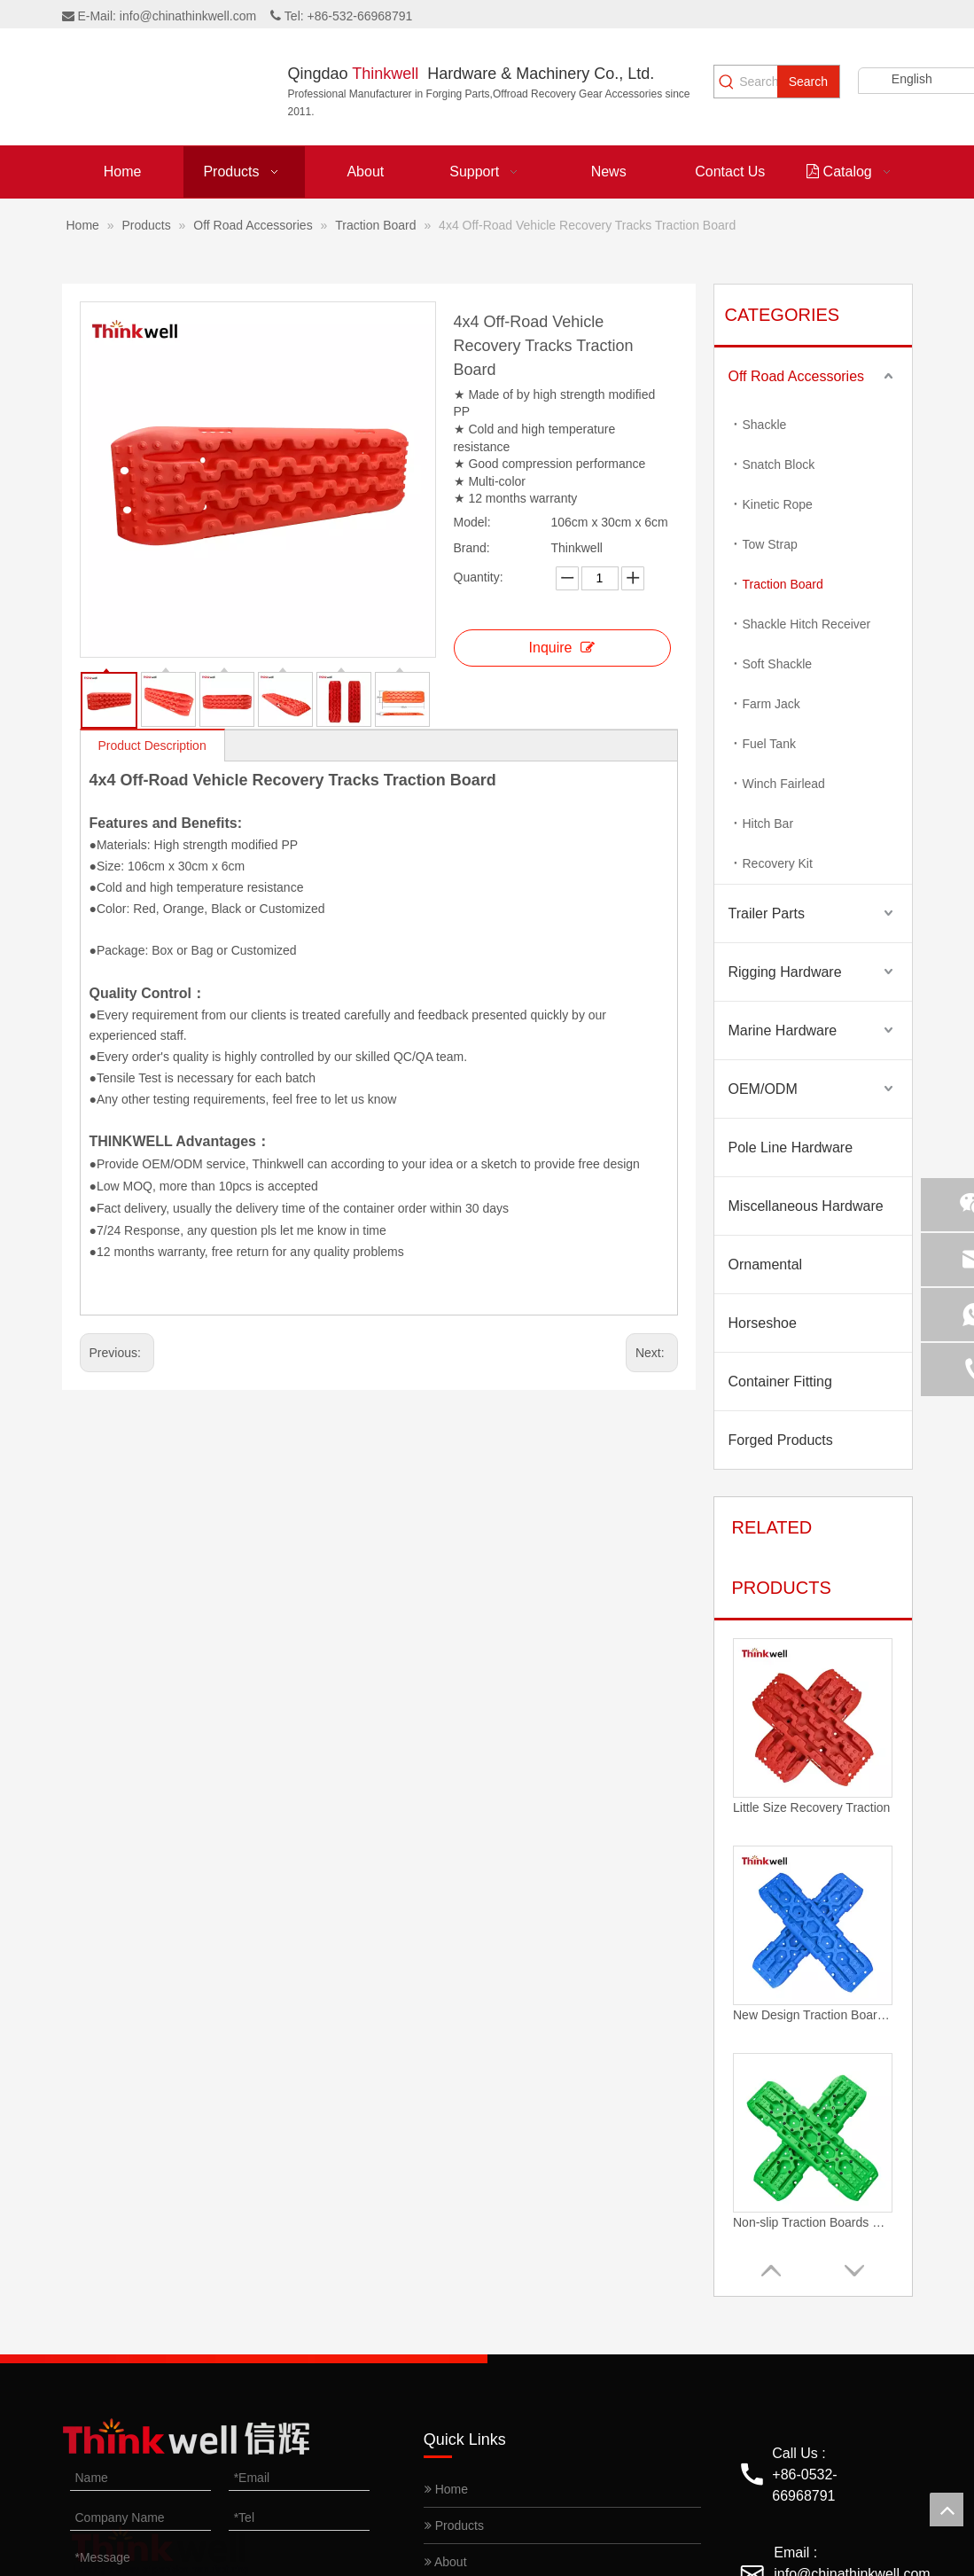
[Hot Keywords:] (808, 82)
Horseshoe (763, 1323)
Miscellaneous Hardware (806, 1206)
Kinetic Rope (778, 504)
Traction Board (783, 584)
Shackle (765, 425)
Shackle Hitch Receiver (807, 624)
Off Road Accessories (797, 376)
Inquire (562, 647)
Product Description (152, 745)
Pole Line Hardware (791, 1147)
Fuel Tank (769, 744)
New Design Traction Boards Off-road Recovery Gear (812, 2015)
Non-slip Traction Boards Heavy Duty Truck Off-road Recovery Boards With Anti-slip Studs (812, 2222)
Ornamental (766, 1264)
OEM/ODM (763, 1089)
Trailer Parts (767, 913)
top (946, 2509)
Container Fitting (780, 1381)
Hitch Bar (768, 823)
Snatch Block (779, 464)
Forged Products (781, 1440)
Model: (472, 522)
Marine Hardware (783, 1030)
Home (446, 2489)
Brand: (472, 548)
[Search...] (758, 82)
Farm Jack (771, 704)
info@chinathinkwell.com (188, 16)
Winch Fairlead (784, 784)
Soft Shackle (778, 664)
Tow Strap (770, 544)
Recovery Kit (778, 863)
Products (454, 2525)
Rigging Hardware (785, 972)
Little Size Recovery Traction (811, 1807)
